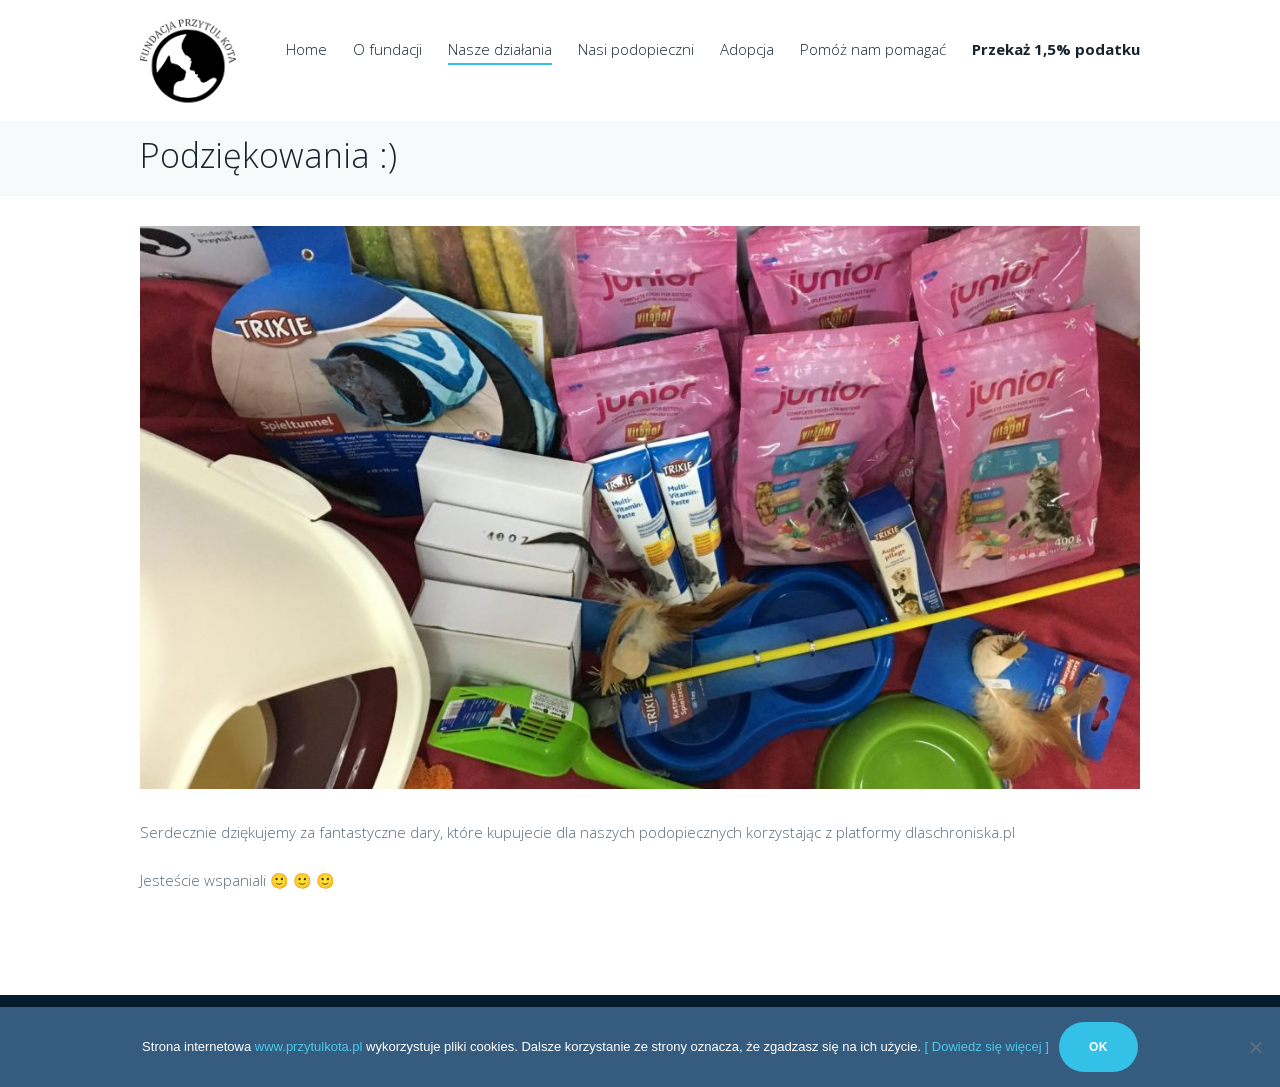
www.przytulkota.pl (309, 1046)
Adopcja (747, 49)
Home (306, 49)
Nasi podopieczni (636, 49)
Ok (1098, 1047)
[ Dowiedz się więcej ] (987, 1046)
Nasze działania (500, 49)
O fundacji (387, 49)
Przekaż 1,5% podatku (1056, 49)
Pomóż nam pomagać (873, 49)
